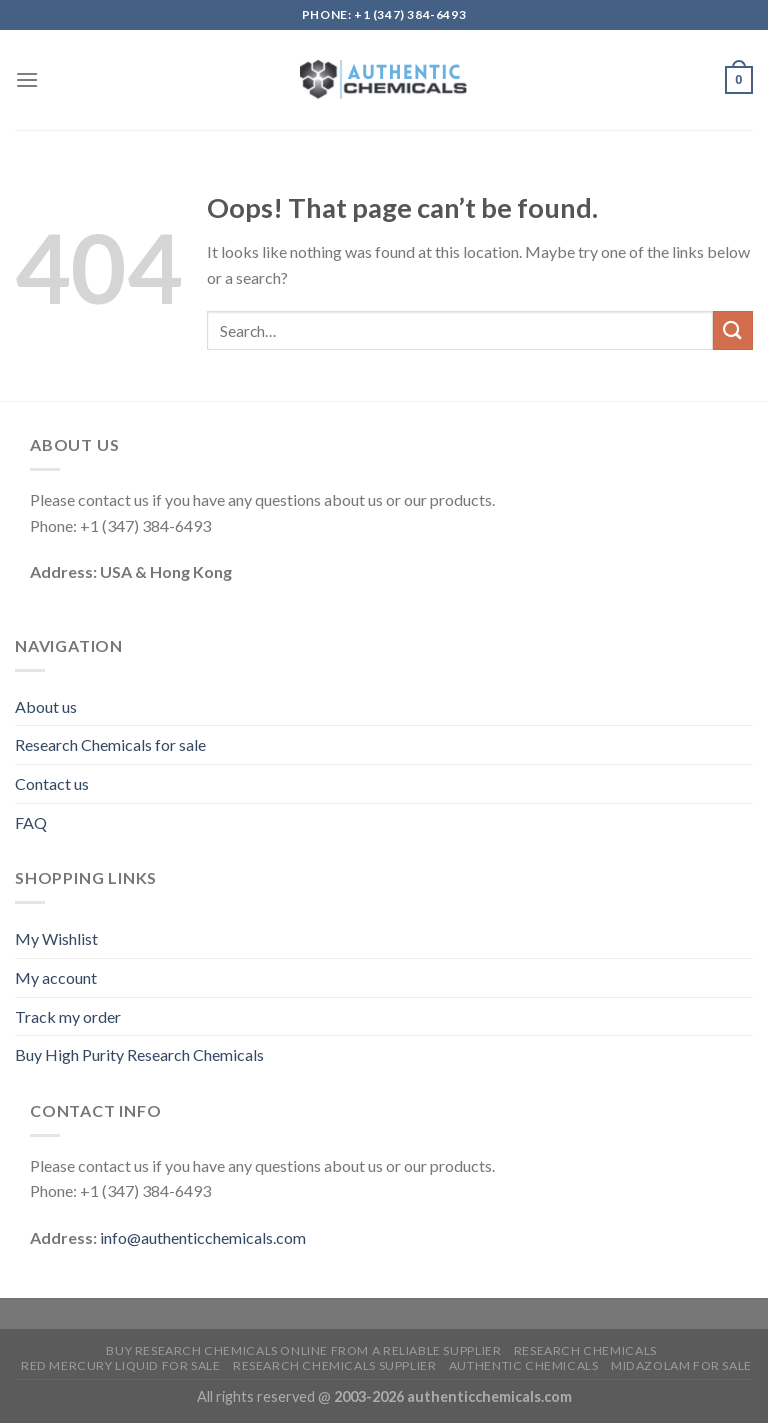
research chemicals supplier (335, 1365)
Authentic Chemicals (524, 1365)
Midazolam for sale (681, 1365)
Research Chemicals (585, 1350)
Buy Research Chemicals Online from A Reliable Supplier (303, 1350)
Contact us (52, 783)
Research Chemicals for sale (110, 744)
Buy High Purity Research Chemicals (139, 1054)
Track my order (68, 1016)
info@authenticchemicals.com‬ (203, 1237)
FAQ (31, 822)
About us (46, 706)
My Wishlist (56, 938)
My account (56, 977)
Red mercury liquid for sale (121, 1365)
